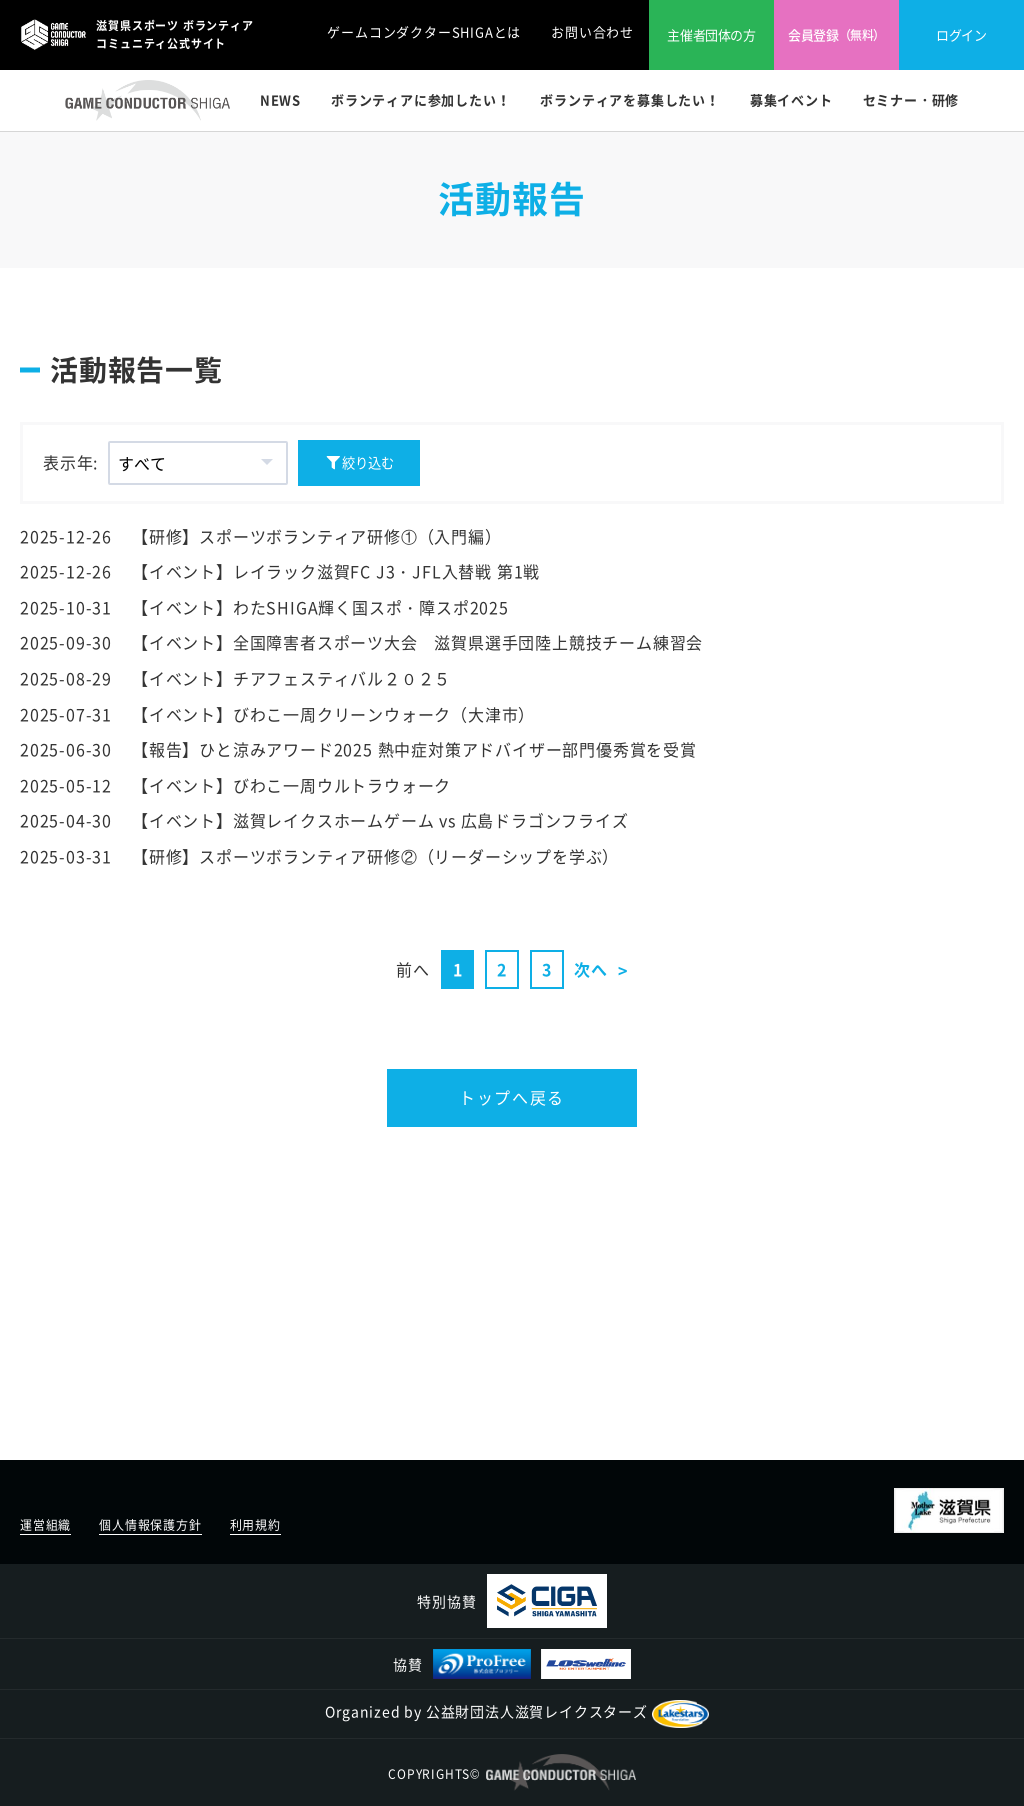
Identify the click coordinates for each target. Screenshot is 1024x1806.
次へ (591, 969)
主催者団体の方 (711, 34)
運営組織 (45, 1525)
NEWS (280, 99)
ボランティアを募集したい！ (629, 99)
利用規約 (255, 1525)
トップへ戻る (512, 1097)
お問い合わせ (592, 31)
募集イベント (791, 99)
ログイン (961, 34)
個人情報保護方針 (150, 1525)
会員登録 (836, 35)
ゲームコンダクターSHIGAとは (424, 31)
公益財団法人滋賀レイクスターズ (567, 1711)
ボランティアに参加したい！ (420, 99)
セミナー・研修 (911, 99)
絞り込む (359, 462)
